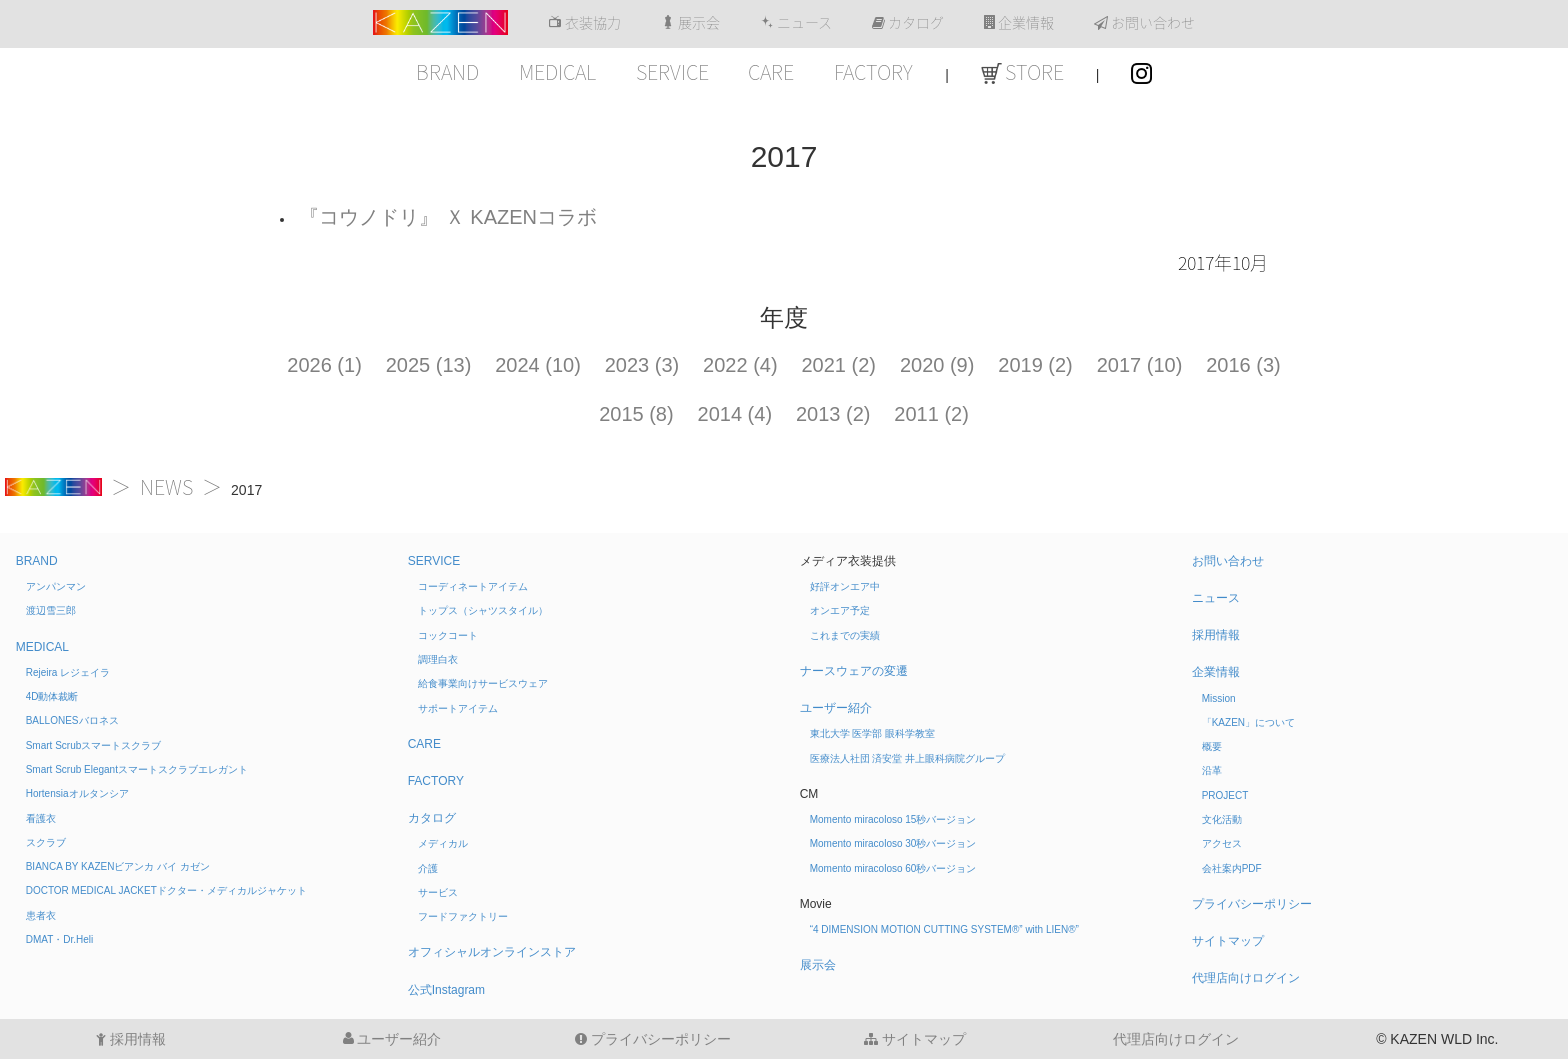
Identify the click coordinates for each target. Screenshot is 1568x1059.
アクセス (1222, 843)
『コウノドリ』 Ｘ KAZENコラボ (448, 217)
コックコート (448, 635)
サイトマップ (1228, 941)
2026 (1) (324, 365)
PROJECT (1225, 795)
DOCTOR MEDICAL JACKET (166, 890)
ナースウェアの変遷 (854, 671)
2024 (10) (538, 365)
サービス (438, 892)
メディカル (443, 843)
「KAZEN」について (1248, 722)
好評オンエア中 (845, 586)
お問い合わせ (1144, 23)
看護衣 (41, 818)
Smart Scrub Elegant (137, 769)
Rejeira (68, 672)
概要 (1212, 746)
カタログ (908, 23)
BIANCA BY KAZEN (118, 866)
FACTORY (873, 72)
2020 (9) (937, 365)
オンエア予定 (840, 610)
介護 (428, 868)
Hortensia (77, 793)
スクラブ (46, 842)
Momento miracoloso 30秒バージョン (893, 843)
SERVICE (672, 72)
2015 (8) (636, 414)
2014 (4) (735, 414)
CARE (771, 72)
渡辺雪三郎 (51, 610)
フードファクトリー (463, 916)
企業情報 (1019, 23)
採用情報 (1216, 635)
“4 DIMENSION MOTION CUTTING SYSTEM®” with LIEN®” (944, 929)
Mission (1219, 698)
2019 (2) (1035, 365)
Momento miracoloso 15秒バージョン (893, 819)
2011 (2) (931, 414)
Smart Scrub (94, 745)
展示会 (690, 23)
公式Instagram (446, 990)
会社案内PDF (1232, 868)
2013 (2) (833, 414)
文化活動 (1222, 819)
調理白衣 (438, 659)
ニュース (796, 23)
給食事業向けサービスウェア (483, 683)
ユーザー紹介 (836, 708)
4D (52, 696)
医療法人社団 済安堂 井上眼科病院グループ (908, 758)
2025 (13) (429, 365)
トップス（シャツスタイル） (483, 610)
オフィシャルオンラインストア (492, 952)
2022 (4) (740, 365)
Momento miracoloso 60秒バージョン (893, 868)
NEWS (166, 487)
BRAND (447, 72)
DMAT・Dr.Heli (60, 939)
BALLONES (72, 720)
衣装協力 (584, 23)
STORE (1022, 72)
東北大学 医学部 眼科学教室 (873, 733)
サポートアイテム (458, 708)
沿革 (1212, 770)
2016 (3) (1243, 365)
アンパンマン (56, 586)
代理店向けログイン (1246, 978)
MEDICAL (557, 72)
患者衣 (41, 915)
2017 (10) (1140, 365)
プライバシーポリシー (1252, 904)
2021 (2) (839, 365)
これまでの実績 (845, 635)
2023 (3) (642, 365)
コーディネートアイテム (473, 586)
